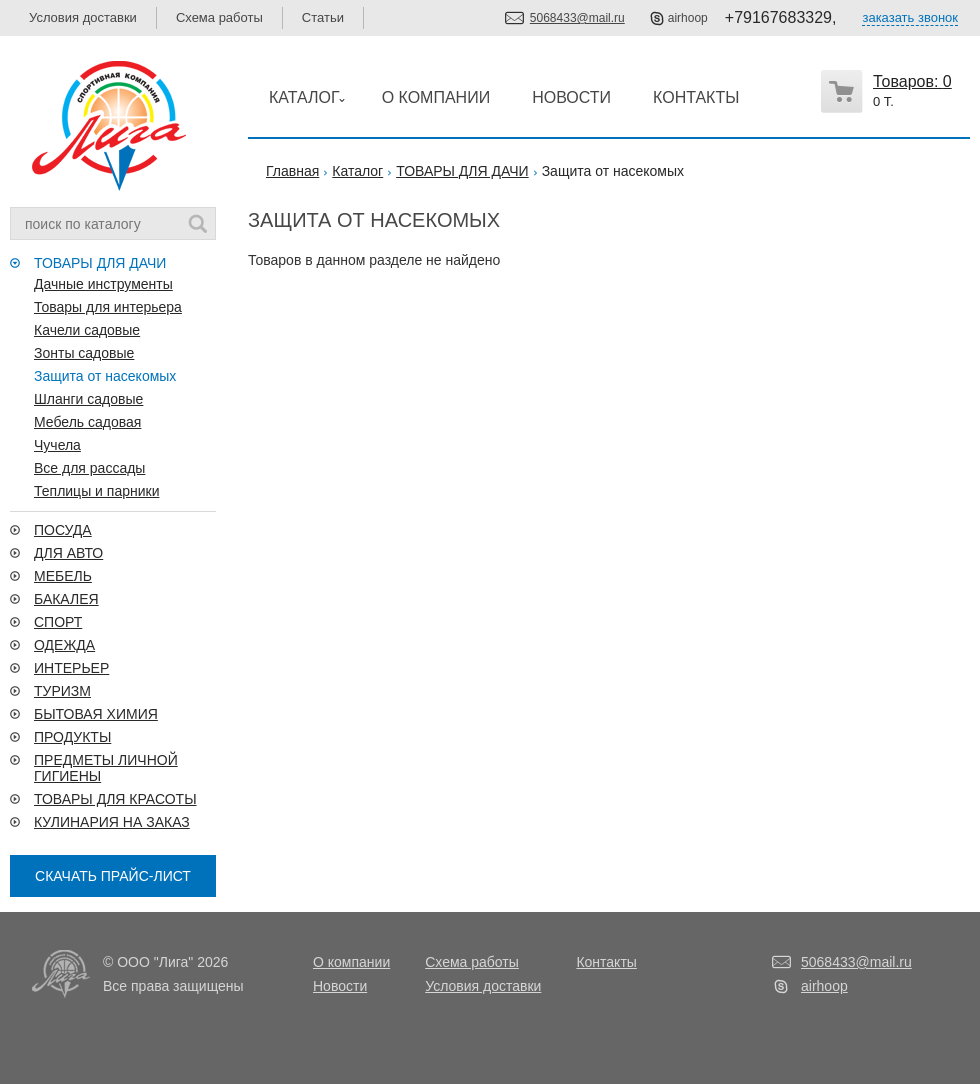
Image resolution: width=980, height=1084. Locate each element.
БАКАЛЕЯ (66, 599)
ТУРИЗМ (62, 691)
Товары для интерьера (108, 307)
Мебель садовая (87, 422)
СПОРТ (58, 622)
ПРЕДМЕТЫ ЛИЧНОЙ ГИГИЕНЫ (106, 768)
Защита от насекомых (105, 376)
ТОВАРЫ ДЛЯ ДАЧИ (100, 263)
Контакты (606, 962)
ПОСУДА (63, 530)
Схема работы (219, 17)
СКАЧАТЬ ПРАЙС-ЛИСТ (113, 876)
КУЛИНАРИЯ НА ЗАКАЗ (112, 822)
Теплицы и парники (96, 491)
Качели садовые (87, 330)
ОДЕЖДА (64, 645)
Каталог (357, 171)
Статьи (323, 17)
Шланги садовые (88, 399)
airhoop (688, 18)
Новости (340, 986)
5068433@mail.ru (577, 18)
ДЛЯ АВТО (68, 553)
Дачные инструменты (103, 284)
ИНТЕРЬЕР (71, 668)
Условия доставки (83, 17)
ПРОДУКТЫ (72, 737)
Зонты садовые (84, 353)
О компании (351, 962)
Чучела (57, 445)
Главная (292, 171)
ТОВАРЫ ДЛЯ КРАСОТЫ (115, 799)
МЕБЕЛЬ (63, 576)
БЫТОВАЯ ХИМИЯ (96, 714)
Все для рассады (89, 468)
